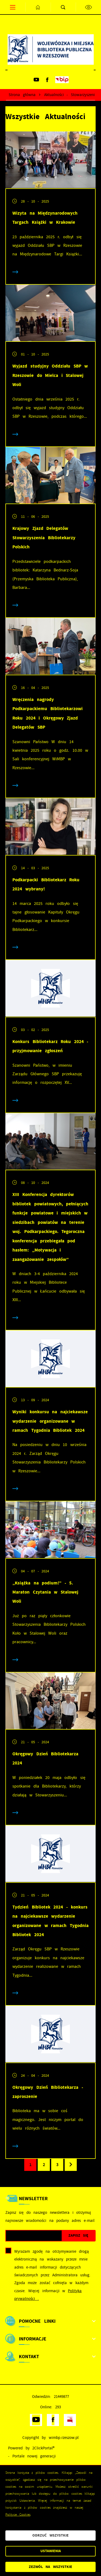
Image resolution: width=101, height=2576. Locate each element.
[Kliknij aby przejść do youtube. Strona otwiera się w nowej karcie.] (36, 80)
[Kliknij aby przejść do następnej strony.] (71, 2165)
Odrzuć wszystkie (50, 2535)
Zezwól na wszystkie (50, 2566)
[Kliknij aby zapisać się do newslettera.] (78, 2235)
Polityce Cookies (17, 2514)
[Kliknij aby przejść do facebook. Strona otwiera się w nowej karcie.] (47, 80)
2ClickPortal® (43, 2448)
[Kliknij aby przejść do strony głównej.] (38, 7)
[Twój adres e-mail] (34, 2235)
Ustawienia (50, 2550)
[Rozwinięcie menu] (50, 2321)
